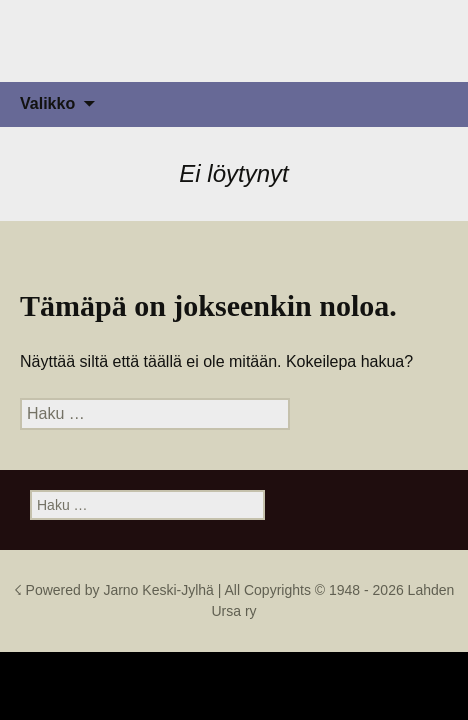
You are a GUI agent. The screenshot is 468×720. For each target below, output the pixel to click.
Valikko (47, 103)
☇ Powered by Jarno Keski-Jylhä (116, 590)
